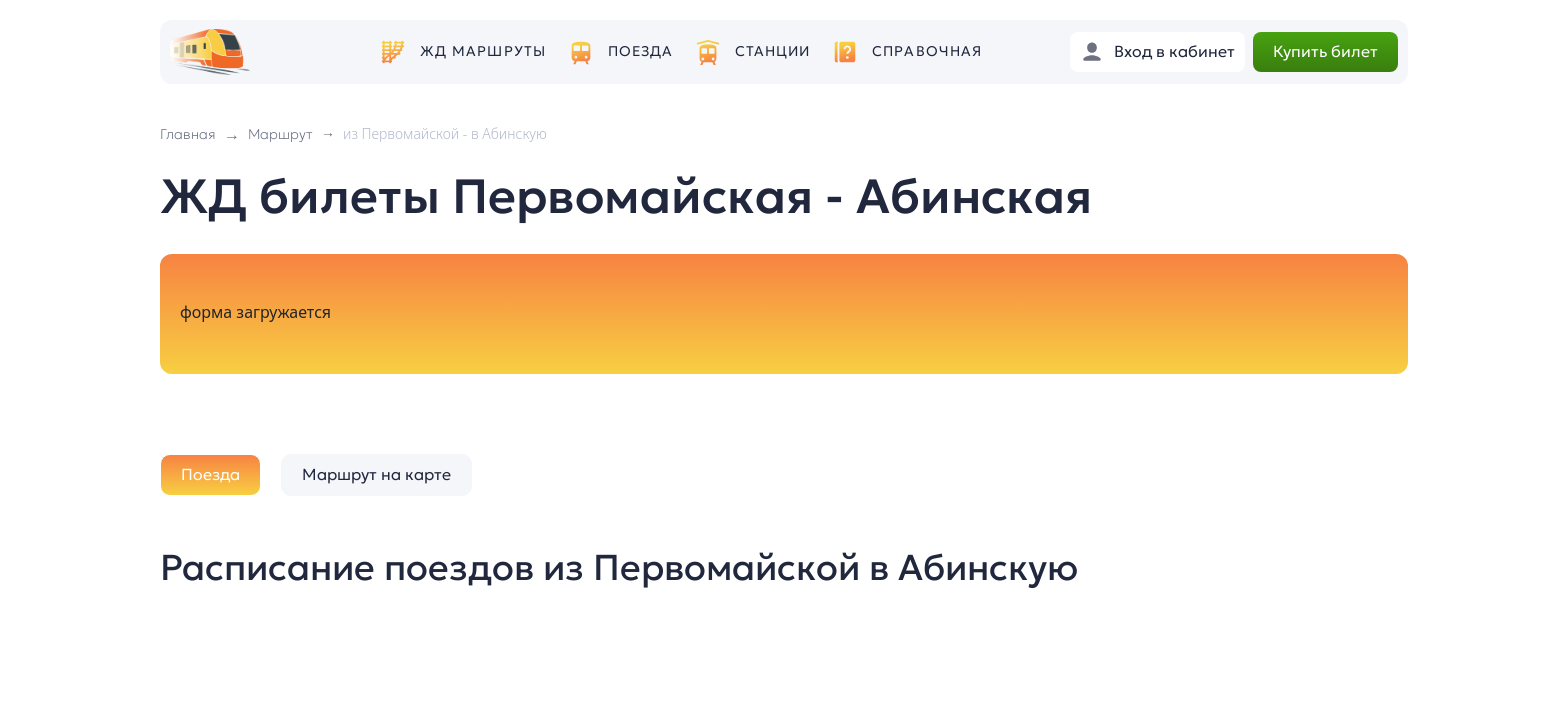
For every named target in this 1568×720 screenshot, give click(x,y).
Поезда (641, 51)
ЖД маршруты (483, 51)
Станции (773, 51)
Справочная (927, 51)
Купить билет (1325, 51)
